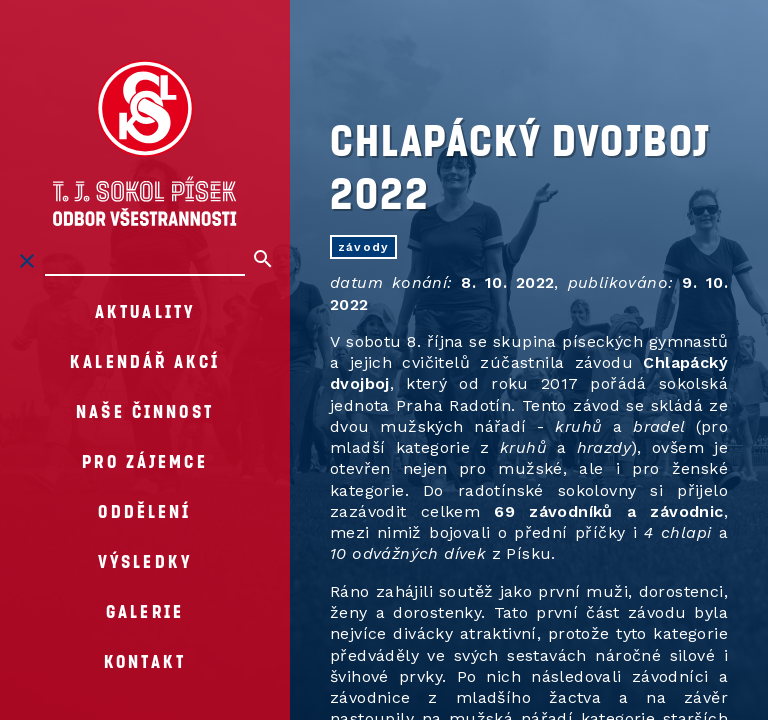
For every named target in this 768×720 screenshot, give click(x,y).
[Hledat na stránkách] (145, 261)
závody (363, 247)
